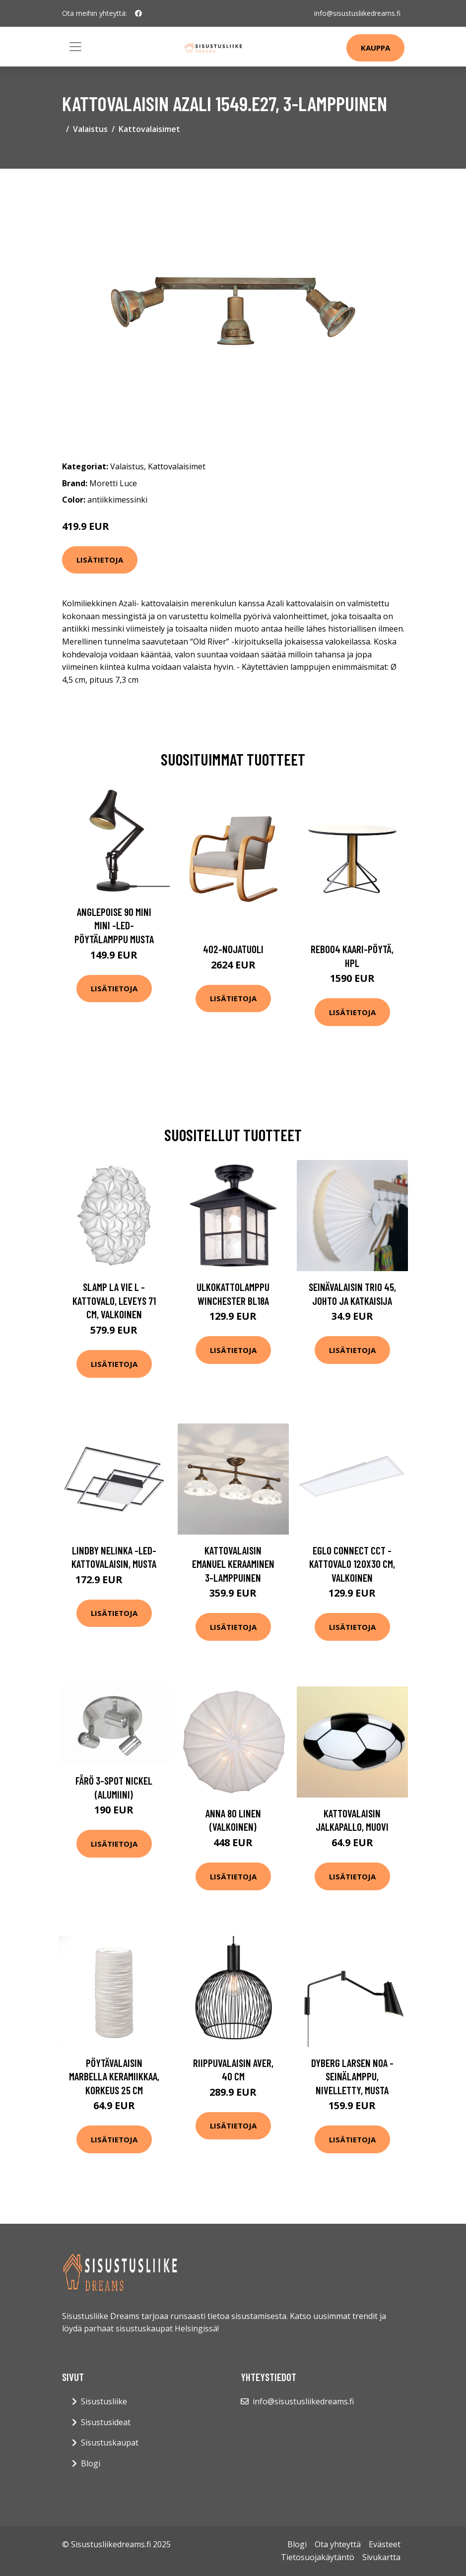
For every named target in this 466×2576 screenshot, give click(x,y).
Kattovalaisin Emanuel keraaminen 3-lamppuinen (233, 1564)
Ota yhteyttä (338, 2544)
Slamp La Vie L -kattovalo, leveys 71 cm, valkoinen (114, 1300)
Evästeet (384, 2544)
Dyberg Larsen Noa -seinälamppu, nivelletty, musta (352, 2076)
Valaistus (90, 129)
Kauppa (375, 48)
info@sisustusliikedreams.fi (357, 13)
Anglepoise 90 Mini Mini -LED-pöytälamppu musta (114, 925)
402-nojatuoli (233, 949)
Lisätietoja (99, 560)
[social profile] (138, 13)
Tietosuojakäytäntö (317, 2557)
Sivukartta (381, 2557)
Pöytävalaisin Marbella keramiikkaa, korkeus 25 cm (114, 2076)
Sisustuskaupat (109, 2442)
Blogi (90, 2463)
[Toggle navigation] (75, 46)
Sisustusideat (106, 2422)
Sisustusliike (104, 2401)
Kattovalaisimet (149, 129)
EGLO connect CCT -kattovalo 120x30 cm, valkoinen (352, 1564)
